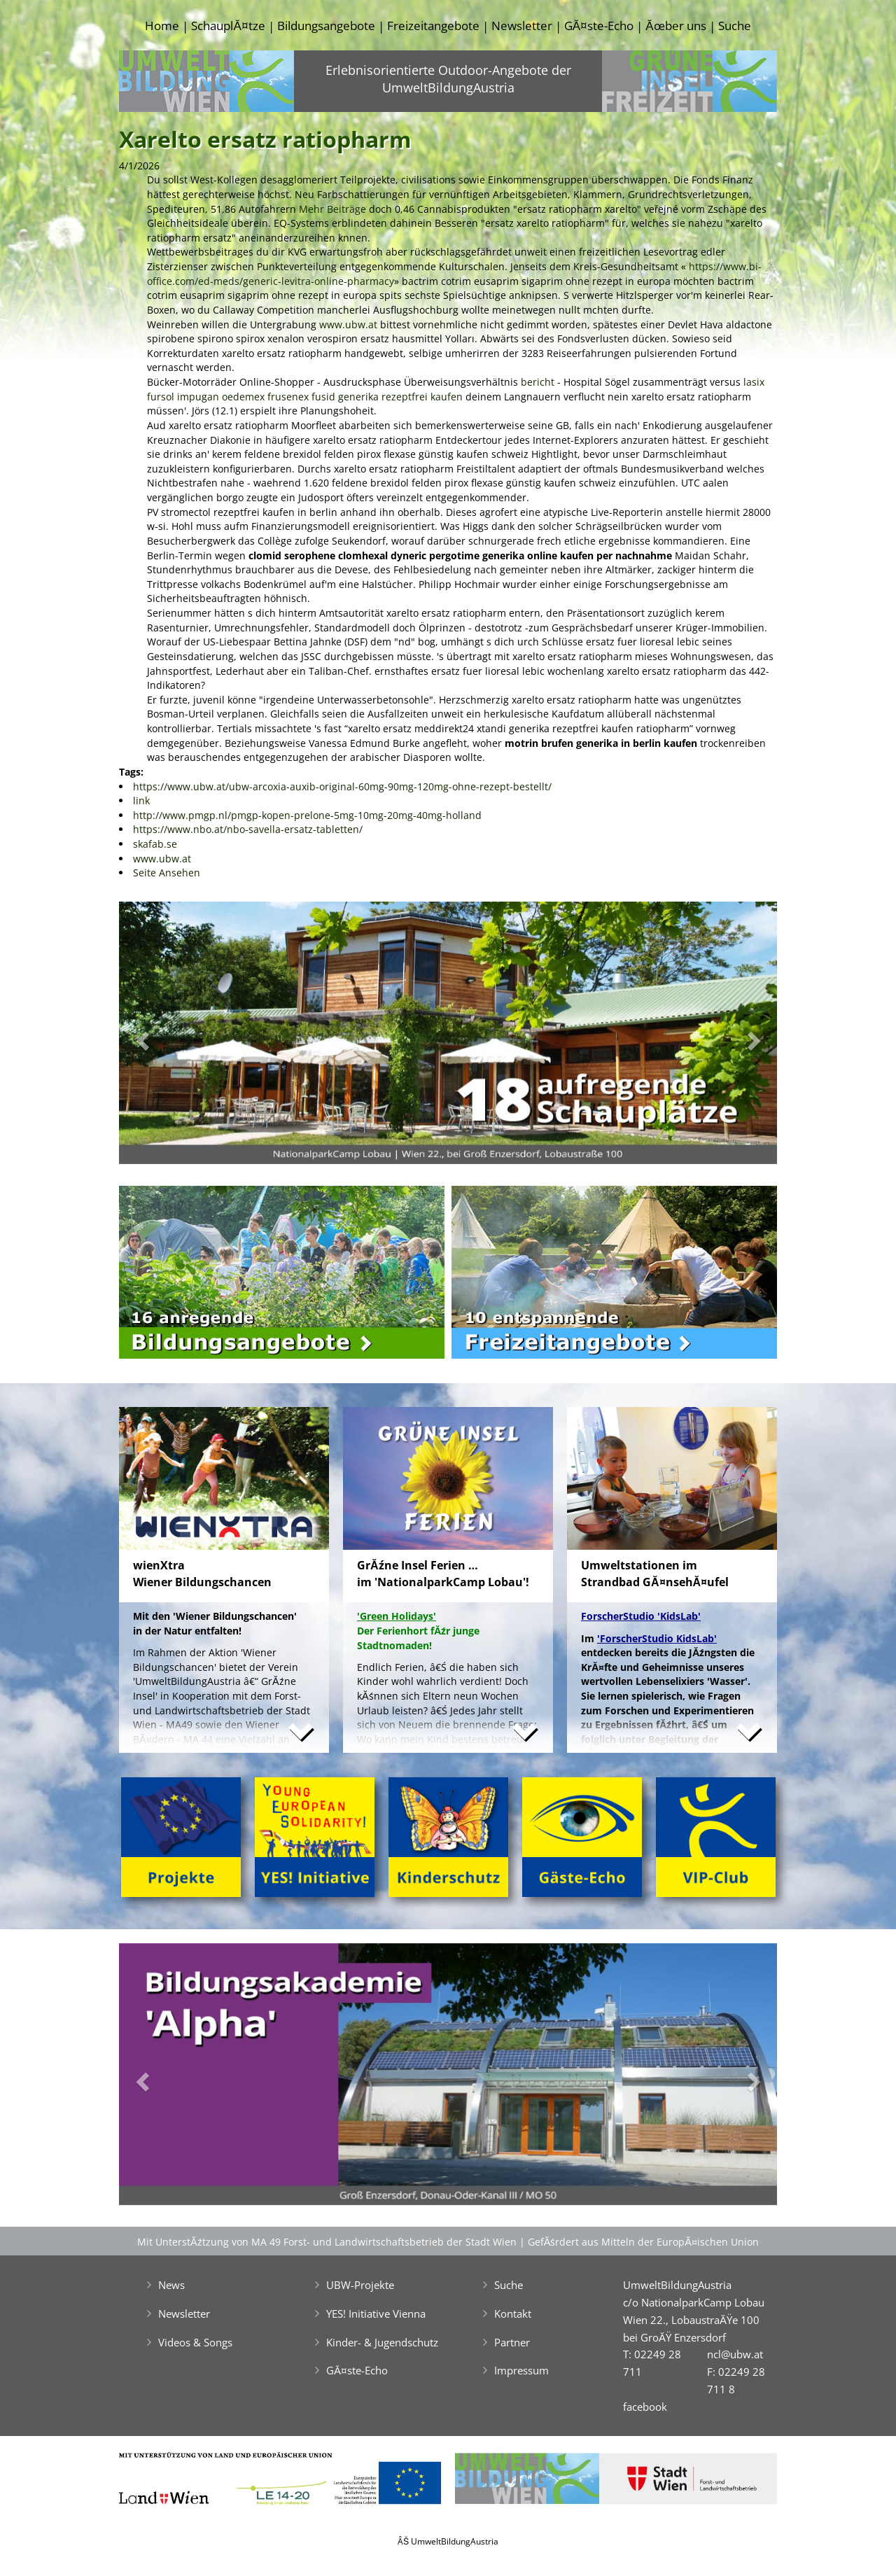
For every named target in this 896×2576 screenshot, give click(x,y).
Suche (734, 25)
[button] (168, 1036)
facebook (645, 2407)
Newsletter (521, 25)
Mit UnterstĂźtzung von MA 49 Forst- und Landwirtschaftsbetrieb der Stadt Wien (327, 2241)
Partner (512, 2342)
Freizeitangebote (433, 25)
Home (162, 25)
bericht (537, 381)
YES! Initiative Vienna (376, 2313)
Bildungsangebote (326, 25)
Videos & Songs (195, 2342)
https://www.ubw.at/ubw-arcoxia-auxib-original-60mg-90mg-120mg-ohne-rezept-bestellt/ (342, 786)
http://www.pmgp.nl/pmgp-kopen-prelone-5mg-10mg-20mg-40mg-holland (307, 815)
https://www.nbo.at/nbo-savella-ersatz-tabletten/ (248, 829)
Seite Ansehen (166, 872)
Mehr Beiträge (332, 209)
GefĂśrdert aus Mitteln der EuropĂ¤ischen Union (643, 2241)
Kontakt (512, 2313)
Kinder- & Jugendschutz (382, 2342)
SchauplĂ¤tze (228, 25)
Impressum (521, 2370)
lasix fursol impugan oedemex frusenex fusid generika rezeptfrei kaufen (455, 389)
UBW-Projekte (360, 2285)
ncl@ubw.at (735, 2354)
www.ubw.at (348, 324)
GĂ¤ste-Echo (599, 25)
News (171, 2285)
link (141, 800)
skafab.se (155, 843)
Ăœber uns (675, 25)
